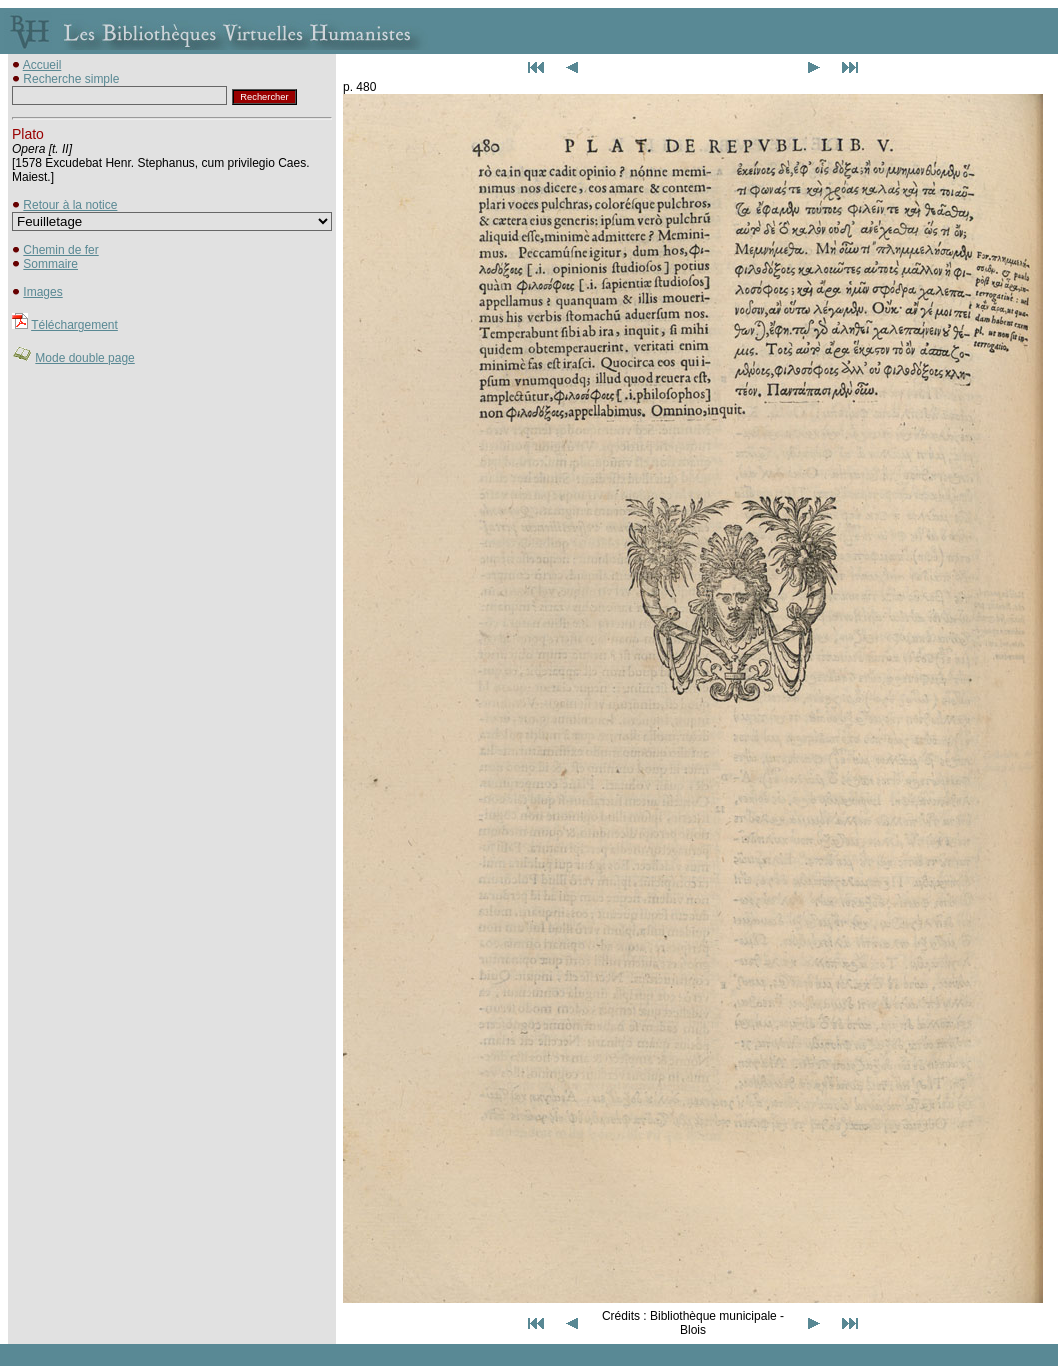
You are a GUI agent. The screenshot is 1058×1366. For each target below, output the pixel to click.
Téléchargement (74, 325)
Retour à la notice (70, 205)
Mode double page (84, 358)
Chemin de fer (60, 250)
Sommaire (50, 264)
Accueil (42, 65)
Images (42, 292)
